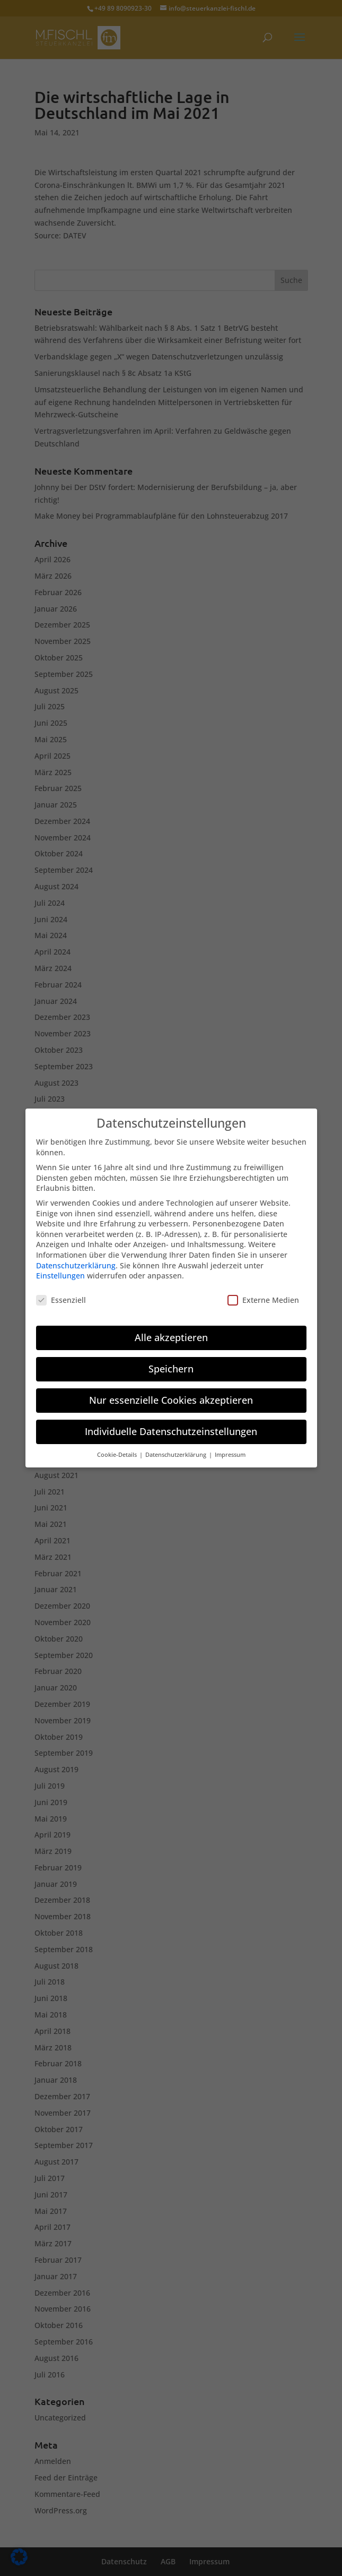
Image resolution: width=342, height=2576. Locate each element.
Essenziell (61, 1294)
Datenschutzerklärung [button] (176, 1449)
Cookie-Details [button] (117, 1449)
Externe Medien (263, 1294)
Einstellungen (60, 1270)
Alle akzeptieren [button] (171, 1331)
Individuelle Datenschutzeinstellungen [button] (171, 1425)
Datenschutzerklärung (76, 1259)
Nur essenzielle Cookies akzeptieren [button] (171, 1394)
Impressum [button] (230, 1449)
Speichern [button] (171, 1362)
